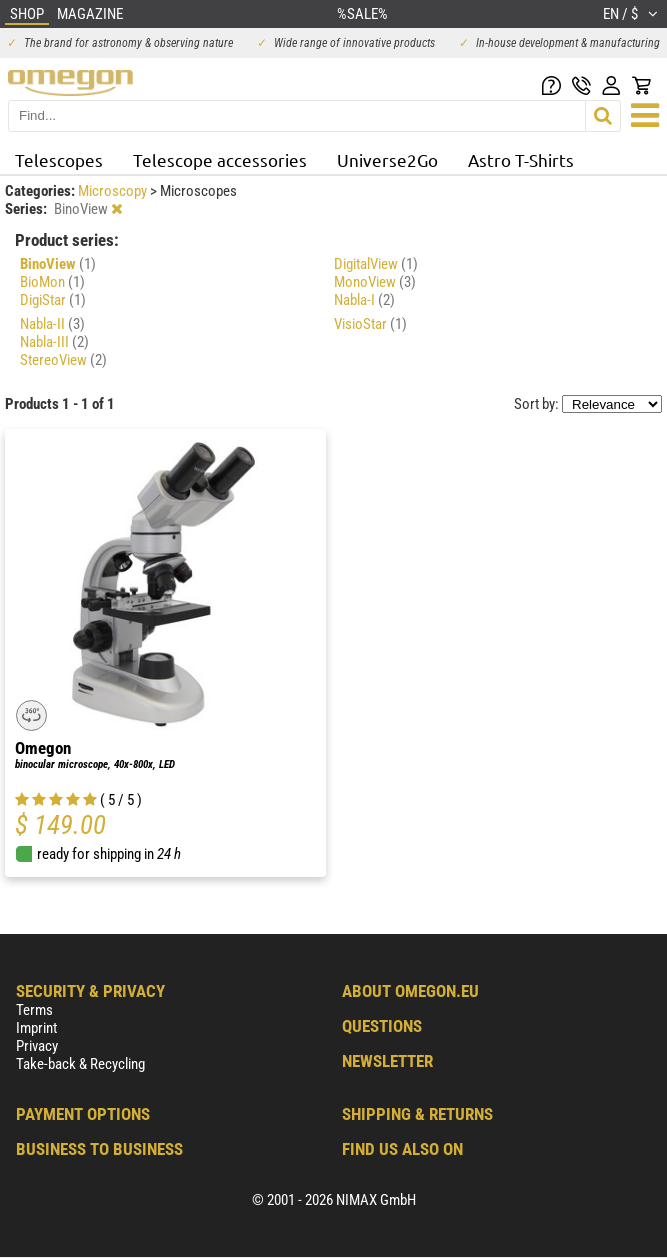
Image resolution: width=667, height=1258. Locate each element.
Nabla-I (364, 300)
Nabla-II (52, 324)
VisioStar (370, 324)
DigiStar (53, 300)
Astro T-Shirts (521, 159)
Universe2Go (387, 159)
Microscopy (114, 191)
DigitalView (376, 264)
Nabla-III (54, 342)
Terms (34, 1010)
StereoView (63, 360)
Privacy (37, 1046)
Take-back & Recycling (80, 1064)
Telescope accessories (220, 159)
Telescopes (59, 159)
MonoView (375, 282)
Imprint (36, 1028)
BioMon (52, 282)
